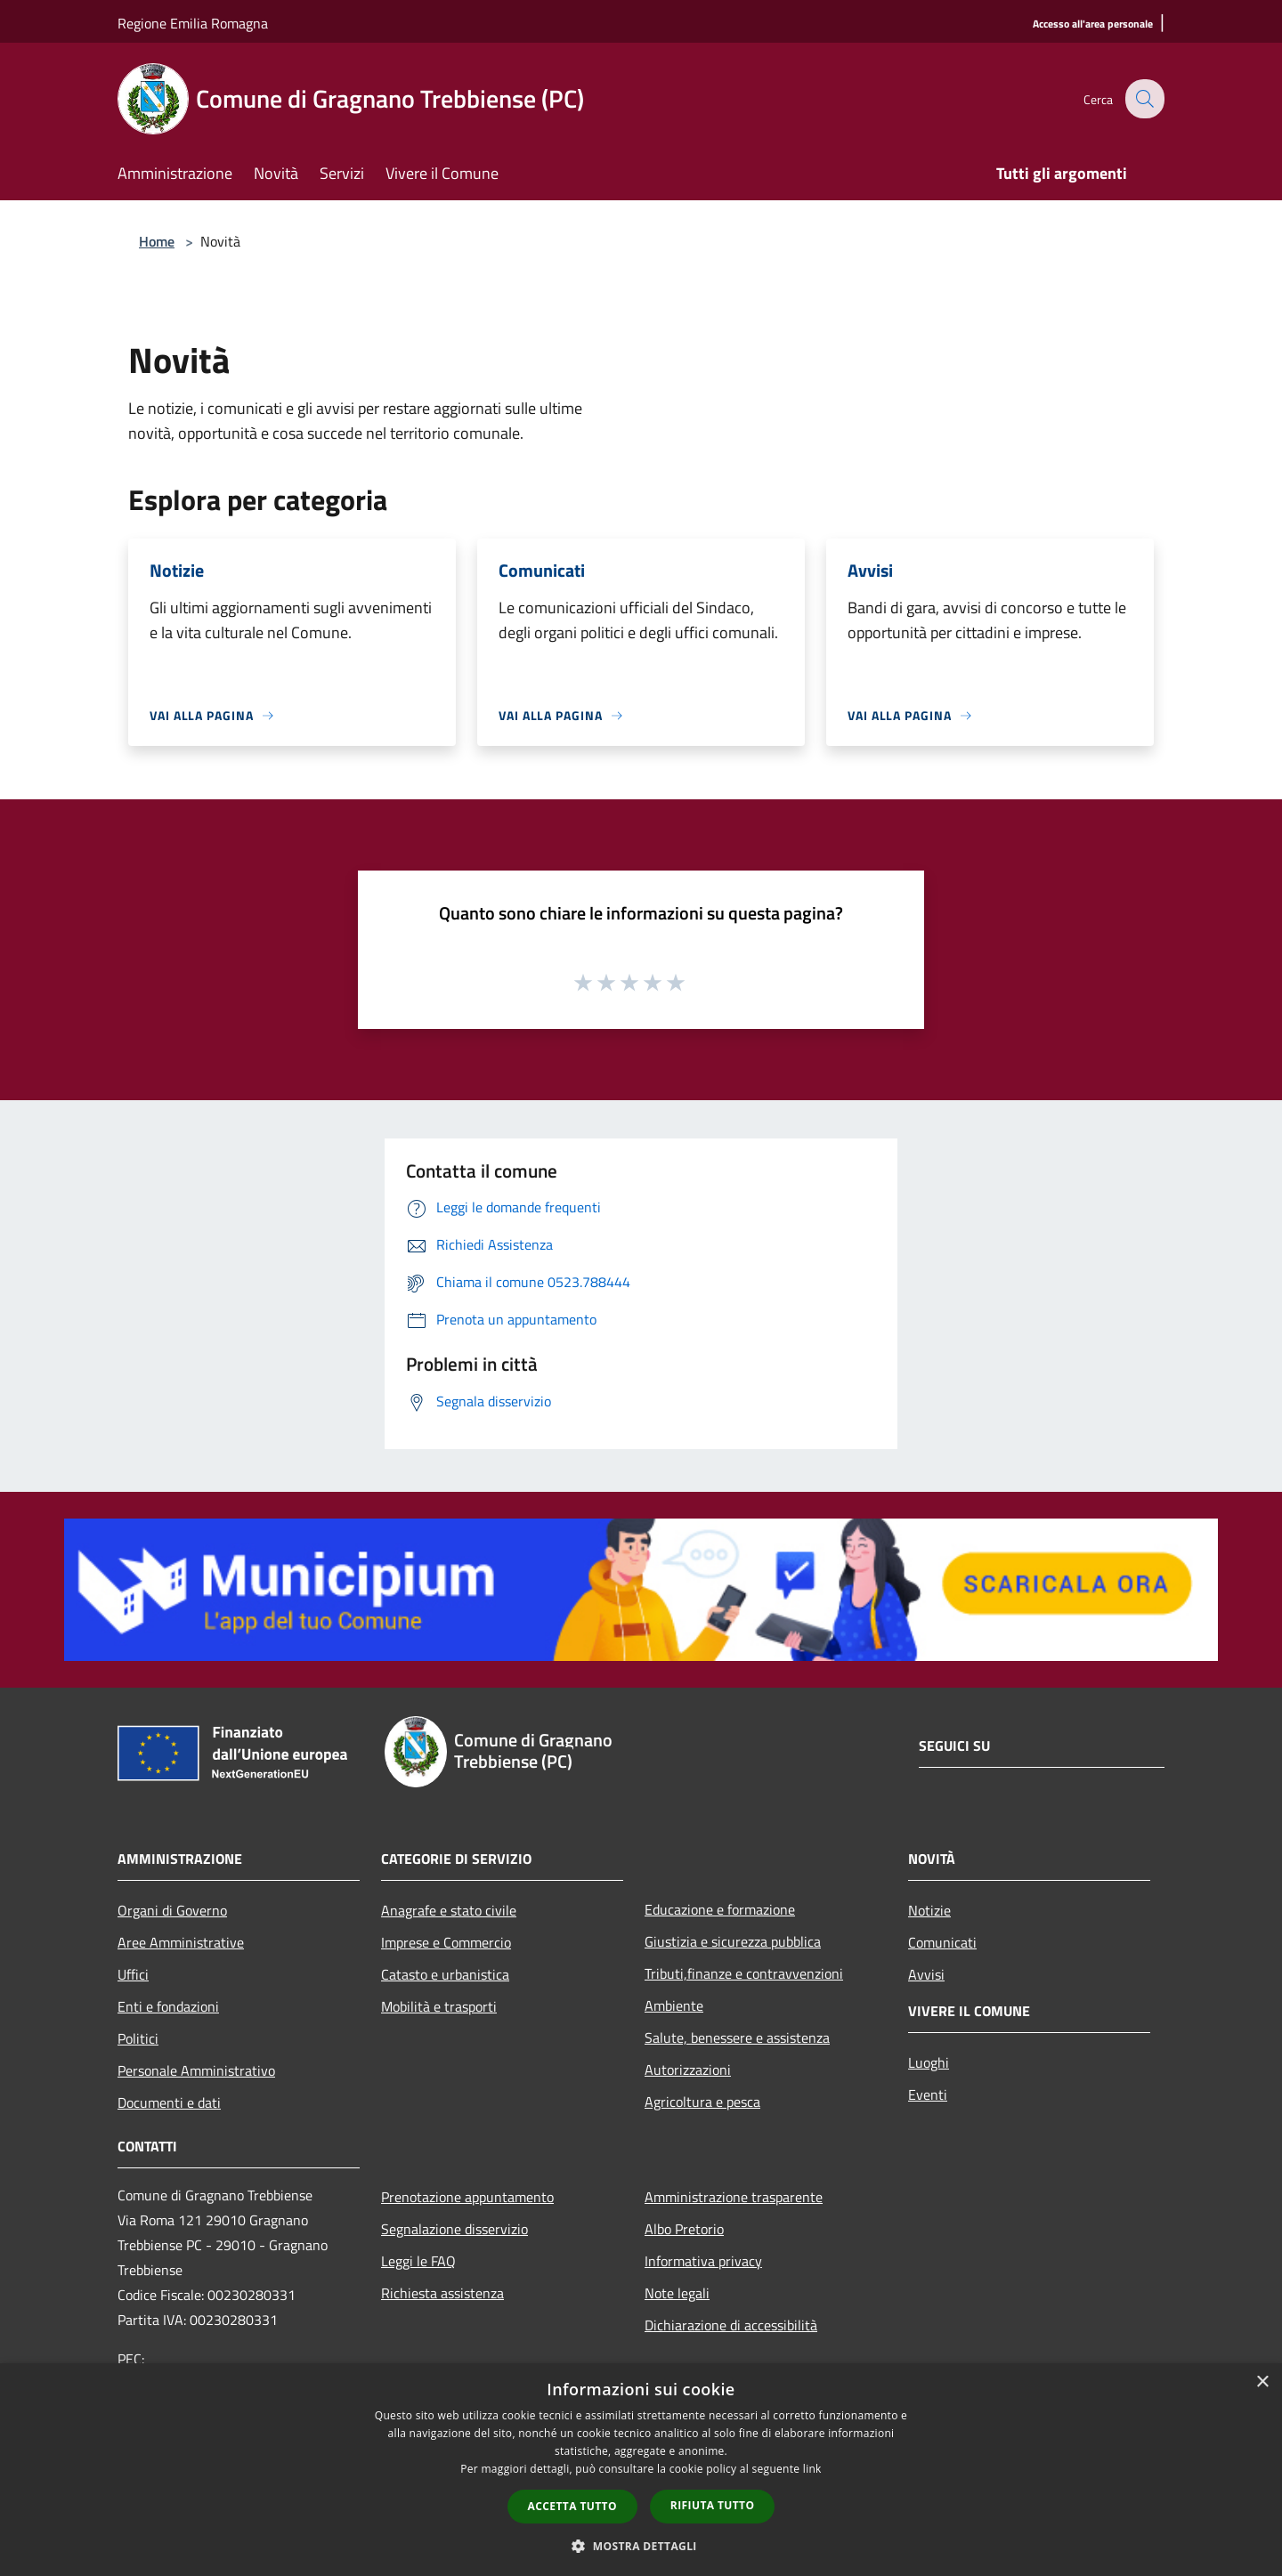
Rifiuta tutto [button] (712, 2505)
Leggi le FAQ (418, 2261)
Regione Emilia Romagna (193, 23)
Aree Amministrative (181, 1942)
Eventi (927, 2094)
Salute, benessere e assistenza (737, 2037)
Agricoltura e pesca (702, 2101)
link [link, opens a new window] (812, 2468)
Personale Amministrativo (196, 2070)
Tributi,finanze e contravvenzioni (744, 1973)
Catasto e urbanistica (445, 1974)
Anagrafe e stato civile (448, 1910)
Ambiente (674, 2005)
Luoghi (928, 2062)
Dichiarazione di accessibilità (731, 2325)
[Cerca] (1143, 98)
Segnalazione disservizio (454, 2229)
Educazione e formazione (720, 1909)
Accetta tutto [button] (572, 2506)
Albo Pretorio (684, 2229)
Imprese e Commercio (446, 1942)
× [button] (1262, 2382)
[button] (641, 2546)
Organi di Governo (172, 1910)
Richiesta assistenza (442, 2293)
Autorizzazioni (688, 2069)
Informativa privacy (703, 2261)
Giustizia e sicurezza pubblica (733, 1941)
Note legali (677, 2293)
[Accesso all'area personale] (1093, 24)
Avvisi (926, 1974)
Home (156, 241)
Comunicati (942, 1942)
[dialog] (641, 2469)
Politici (138, 2038)
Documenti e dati (169, 2102)
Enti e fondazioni (168, 2006)
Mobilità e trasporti (439, 2006)
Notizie (929, 1910)
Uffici (133, 1974)
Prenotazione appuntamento (467, 2196)
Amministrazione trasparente (734, 2196)
